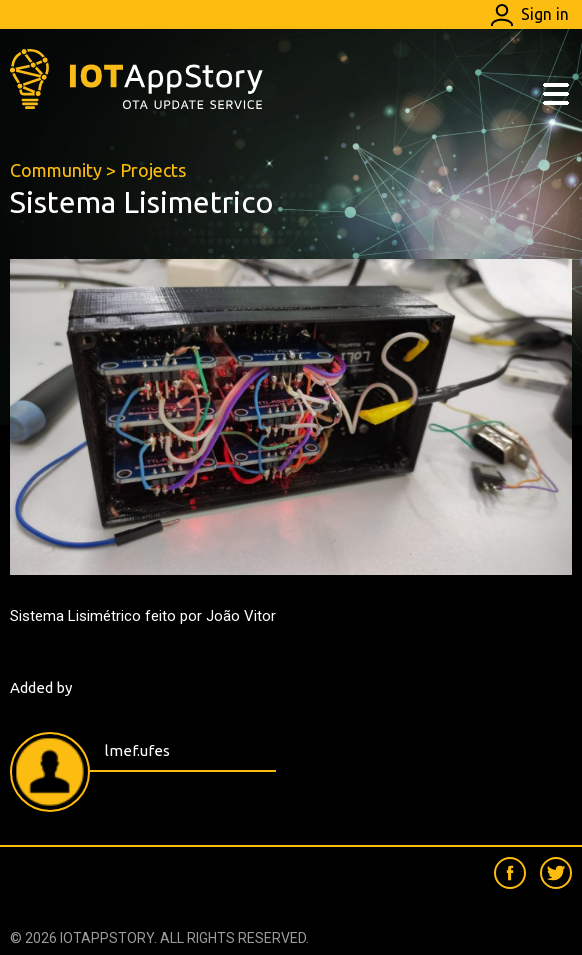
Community (56, 170)
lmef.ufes (137, 750)
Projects (153, 170)
